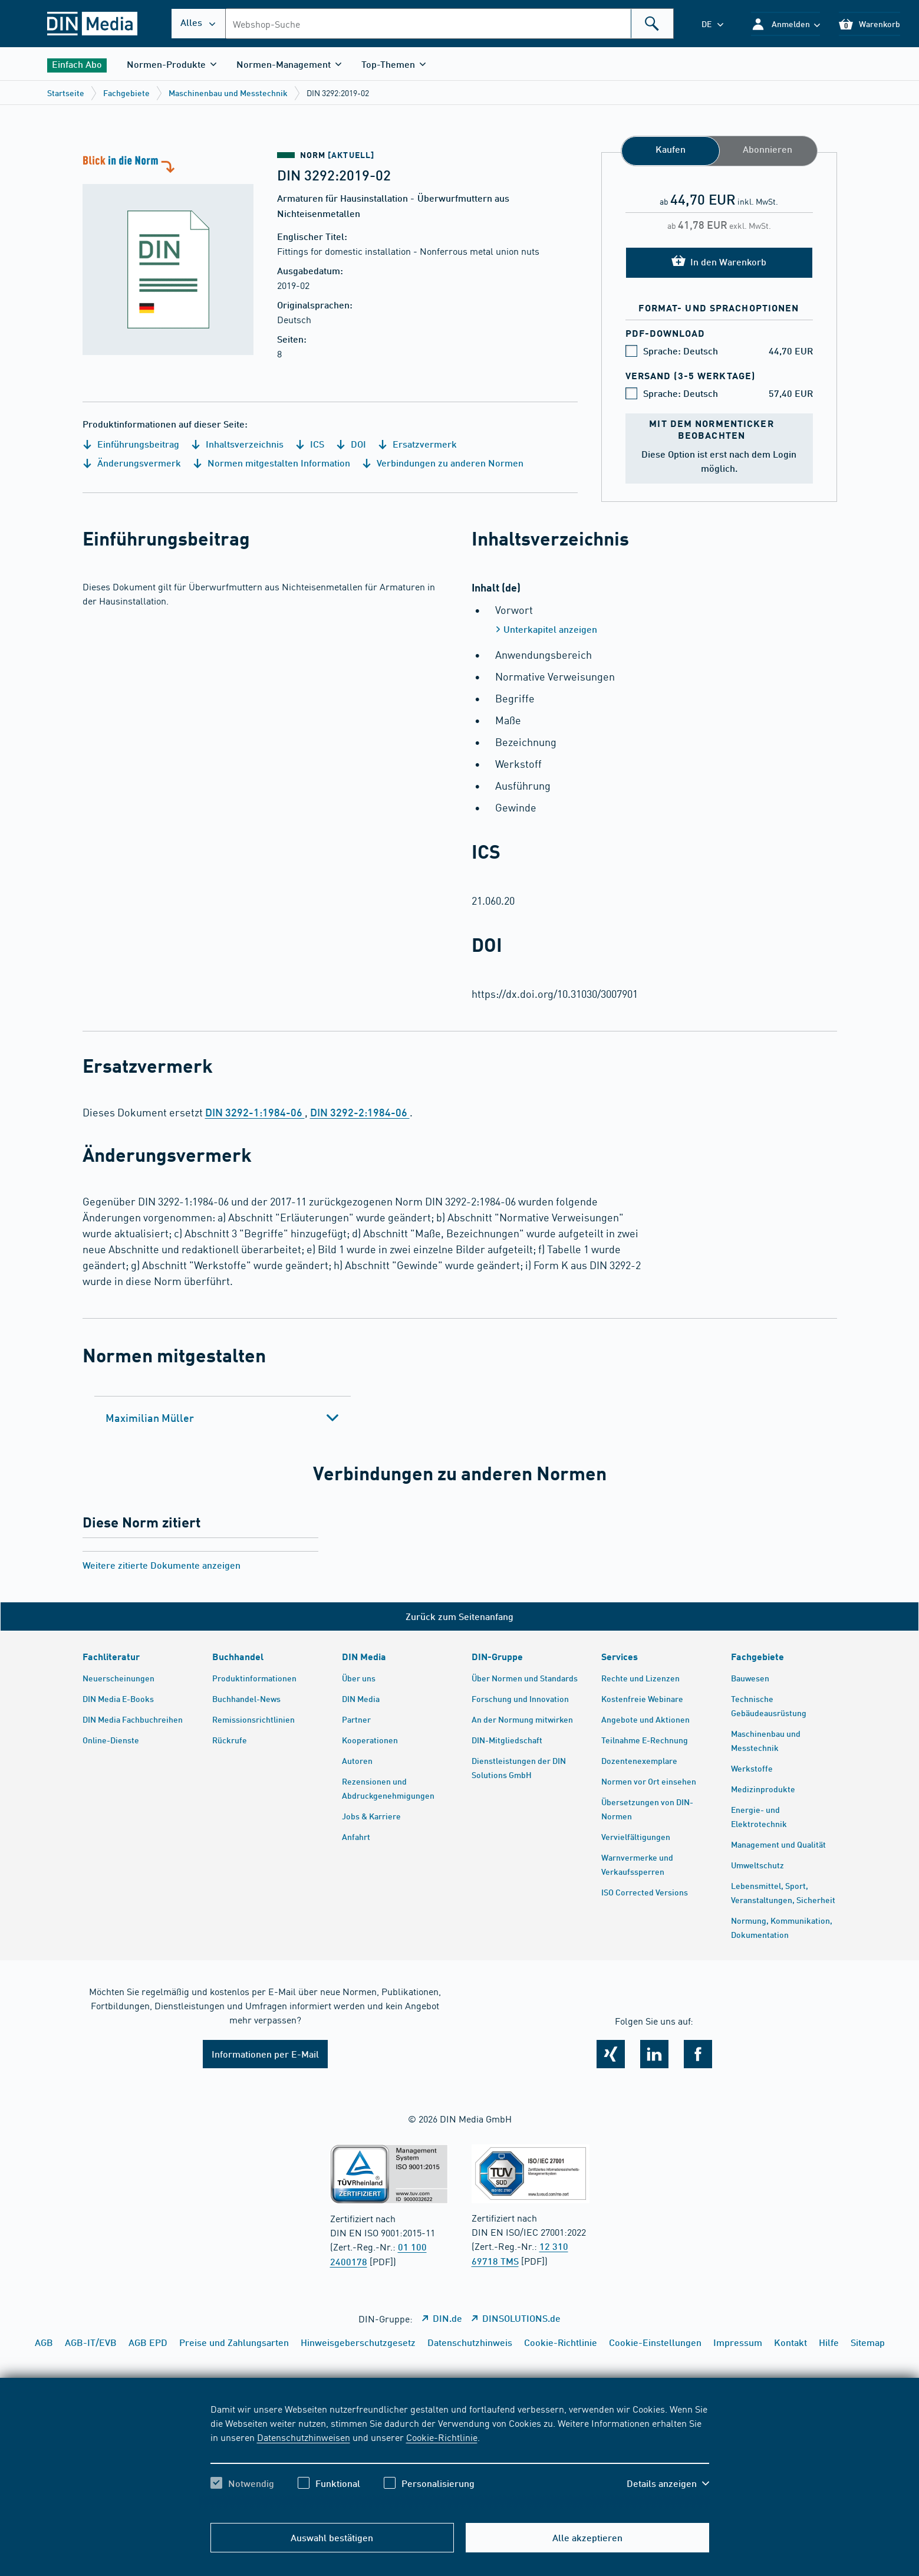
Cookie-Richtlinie (441, 2436)
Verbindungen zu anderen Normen (442, 462)
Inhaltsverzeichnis (237, 443)
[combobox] (449, 23)
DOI (351, 443)
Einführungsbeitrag (131, 443)
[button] (785, 24)
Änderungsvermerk (132, 462)
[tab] (222, 1418)
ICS (309, 443)
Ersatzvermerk (417, 443)
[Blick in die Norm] (168, 253)
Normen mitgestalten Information (271, 462)
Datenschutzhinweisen (303, 2436)
